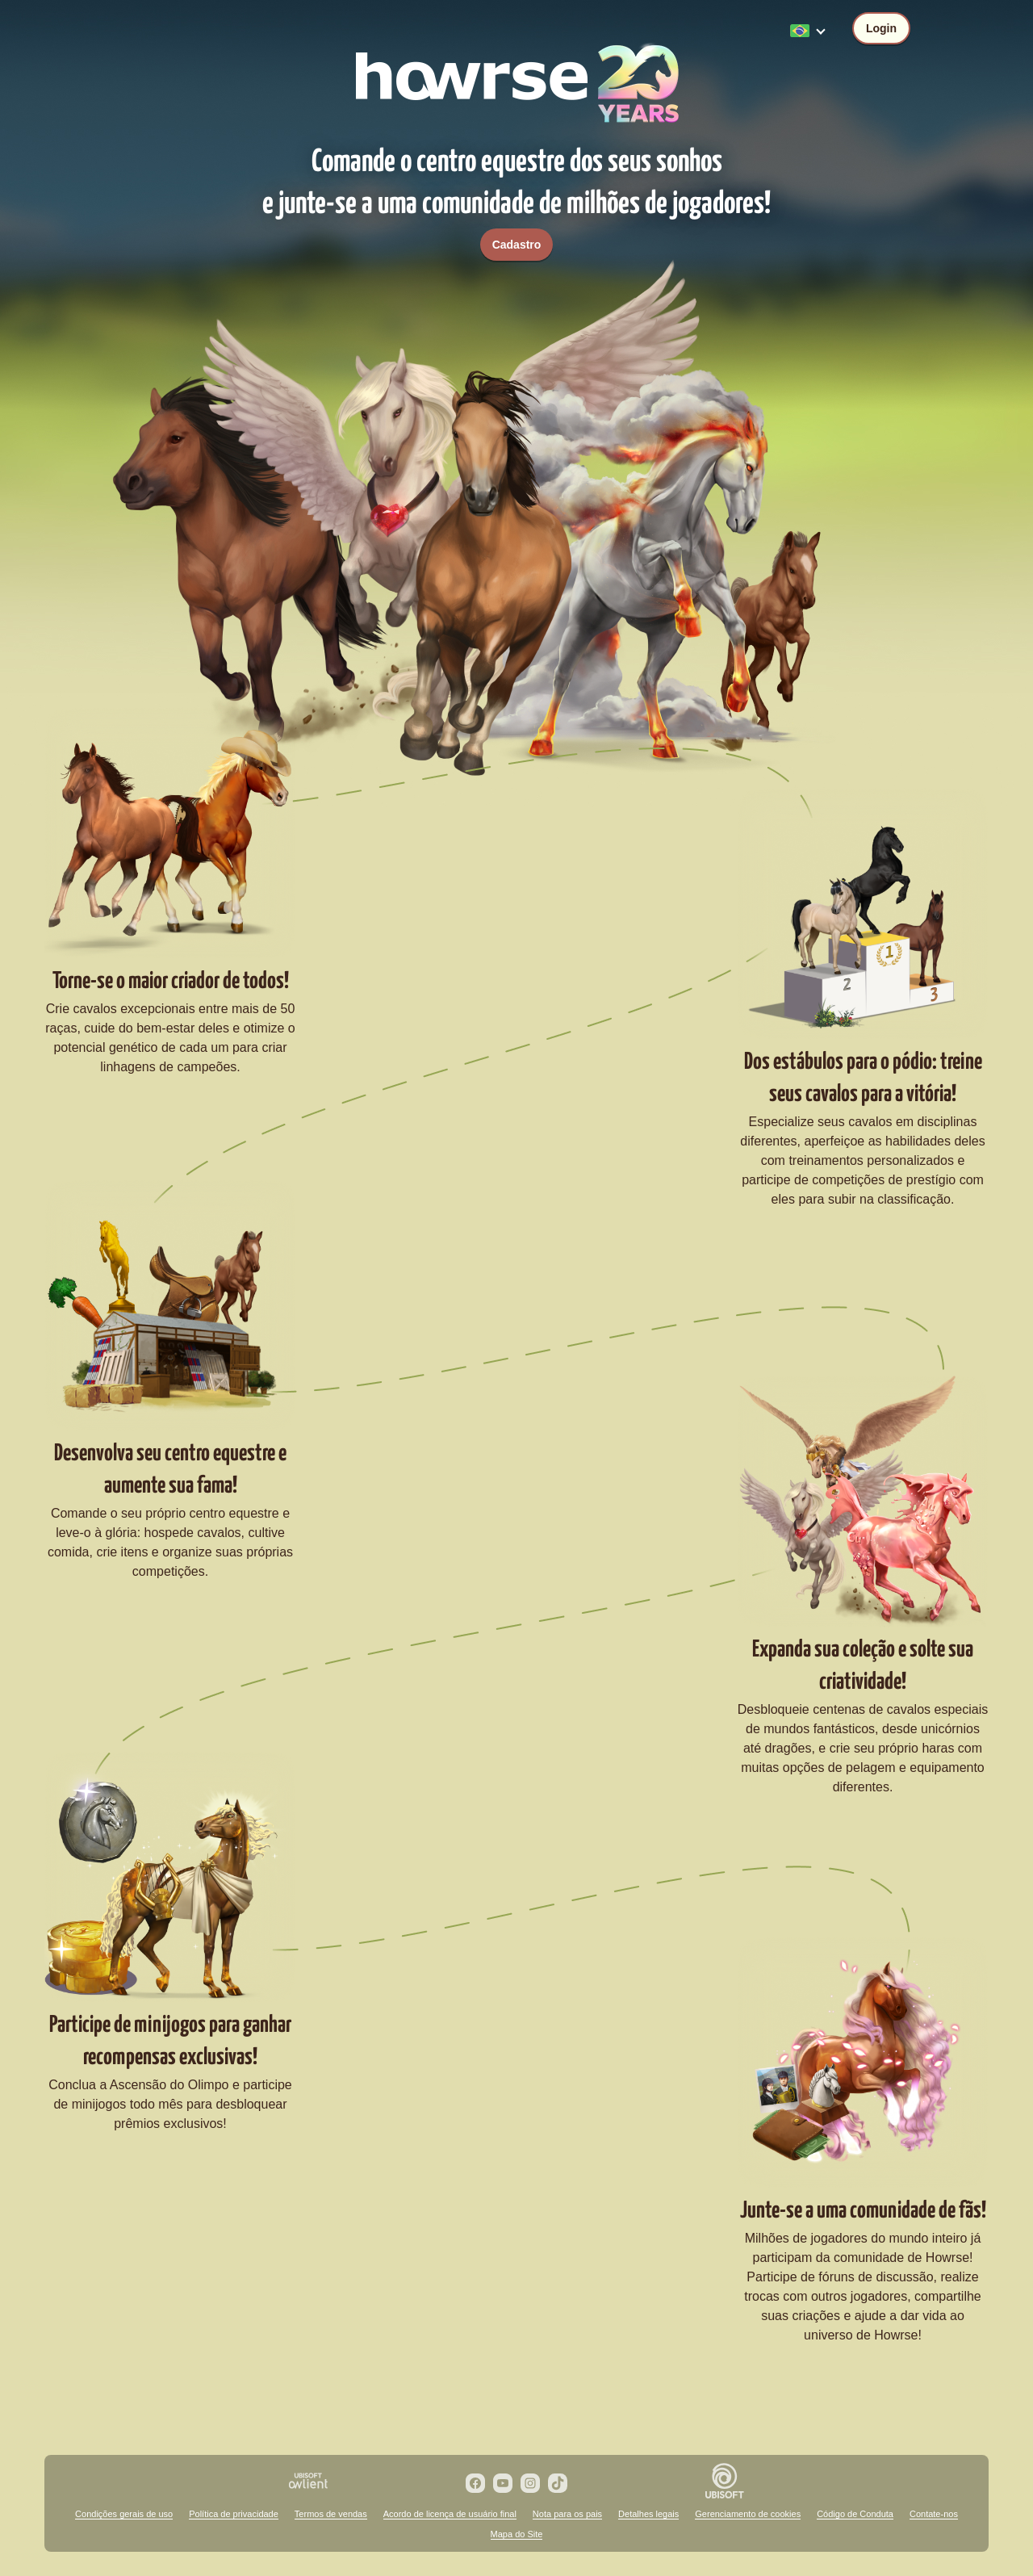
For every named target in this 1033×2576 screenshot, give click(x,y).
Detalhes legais (648, 2514)
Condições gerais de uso (124, 2514)
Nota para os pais (567, 2514)
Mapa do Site (517, 2534)
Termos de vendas (331, 2514)
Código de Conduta (855, 2514)
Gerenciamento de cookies (748, 2514)
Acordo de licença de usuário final (449, 2514)
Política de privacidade (233, 2514)
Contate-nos (934, 2514)
